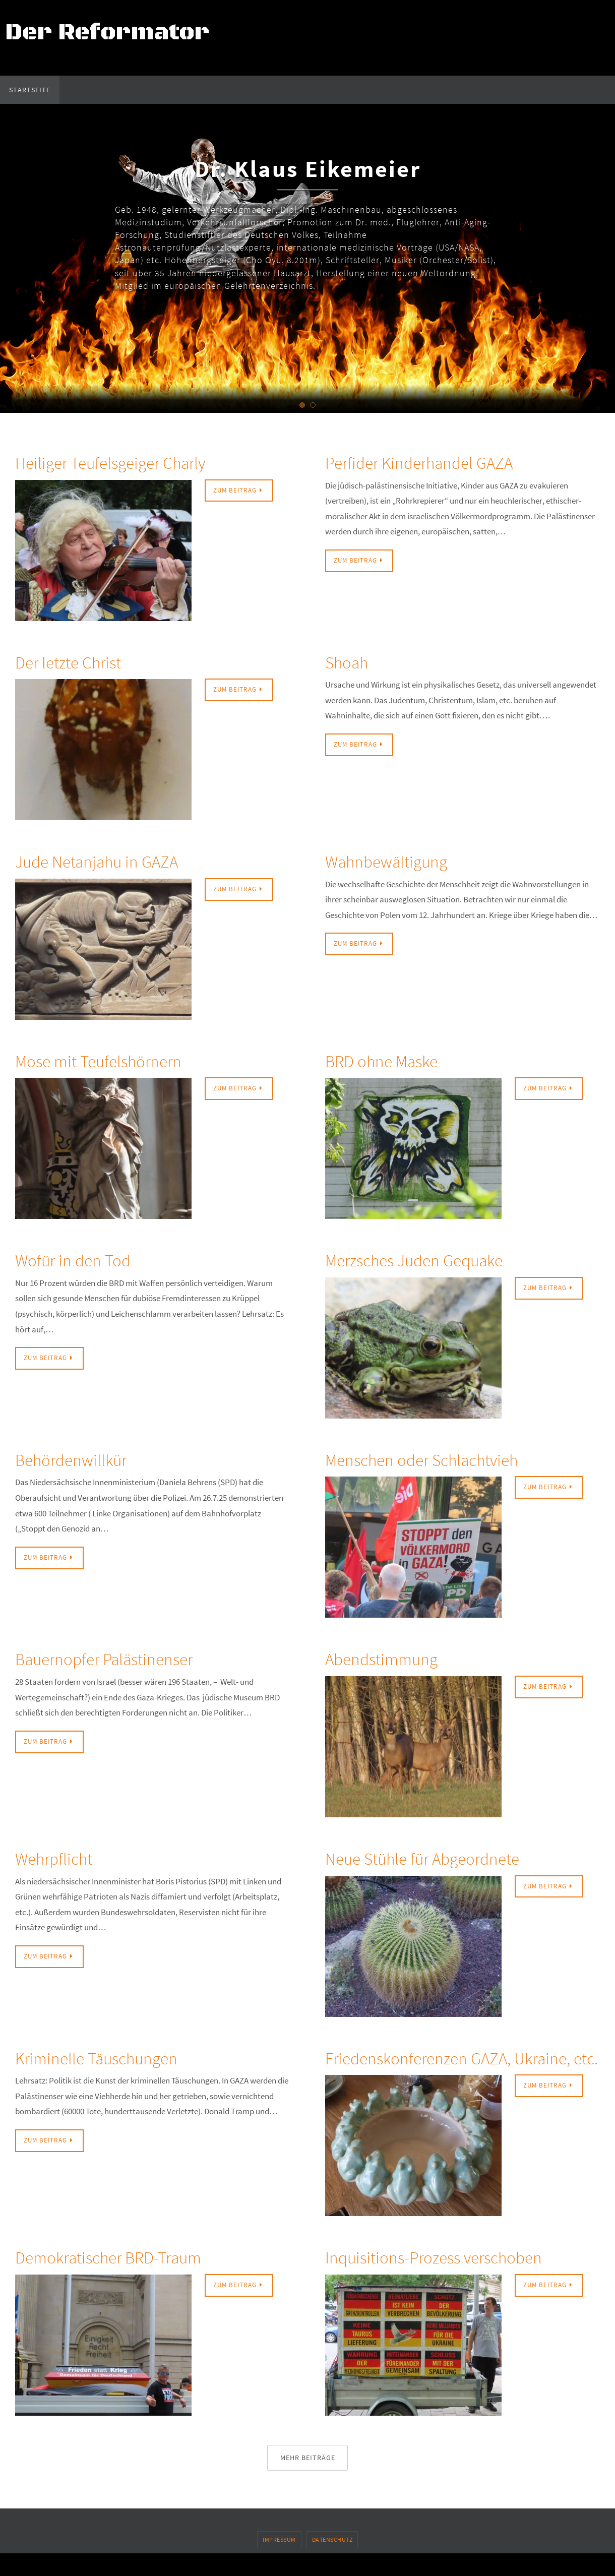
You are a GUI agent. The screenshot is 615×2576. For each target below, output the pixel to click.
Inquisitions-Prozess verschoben (448, 2280)
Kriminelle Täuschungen (108, 2057)
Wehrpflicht (59, 1858)
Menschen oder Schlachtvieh (435, 1459)
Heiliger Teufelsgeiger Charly (124, 462)
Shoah (350, 661)
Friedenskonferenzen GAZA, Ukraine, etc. (430, 2069)
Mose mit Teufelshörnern (110, 1060)
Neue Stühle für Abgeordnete (437, 1858)
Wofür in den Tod (81, 1259)
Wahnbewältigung (395, 861)
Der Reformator (107, 32)
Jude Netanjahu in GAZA (109, 861)
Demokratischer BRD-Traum (122, 2280)
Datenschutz (332, 2562)
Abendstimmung (390, 1658)
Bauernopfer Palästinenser (117, 1658)
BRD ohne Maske (390, 1060)
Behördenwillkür (79, 1459)
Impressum (279, 2562)
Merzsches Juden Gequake (427, 1259)
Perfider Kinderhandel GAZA (433, 462)
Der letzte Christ (76, 661)
